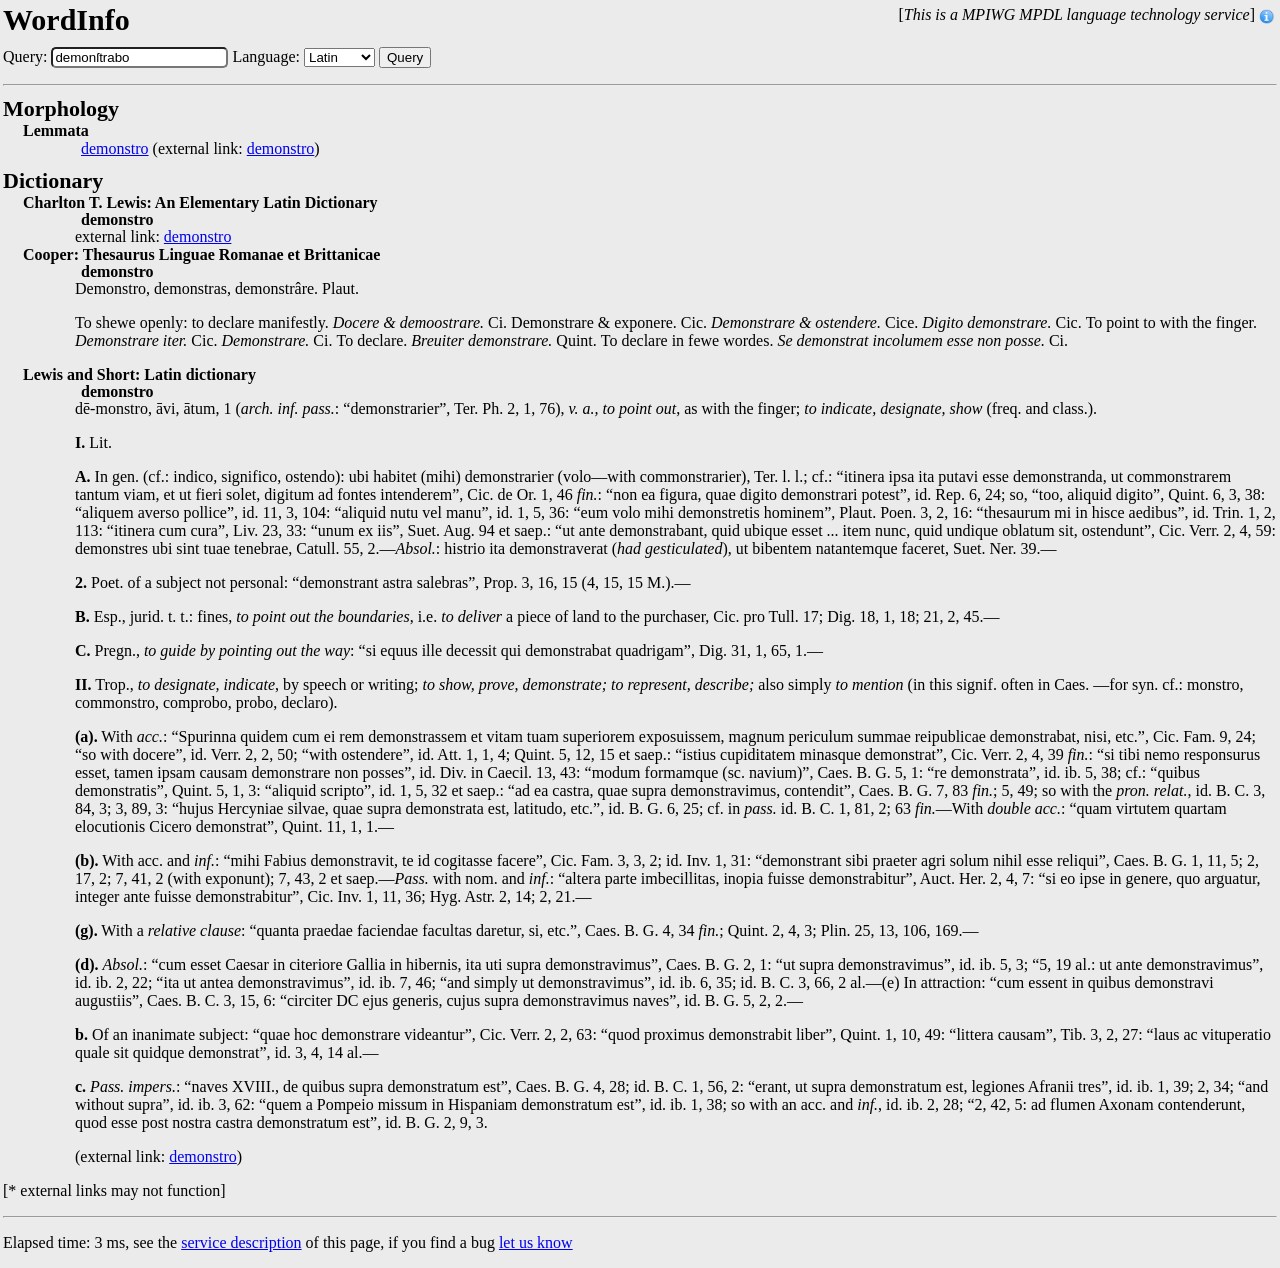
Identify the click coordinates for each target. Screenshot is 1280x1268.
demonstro (115, 149)
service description (241, 1242)
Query (405, 57)
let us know (536, 1242)
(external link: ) (200, 149)
